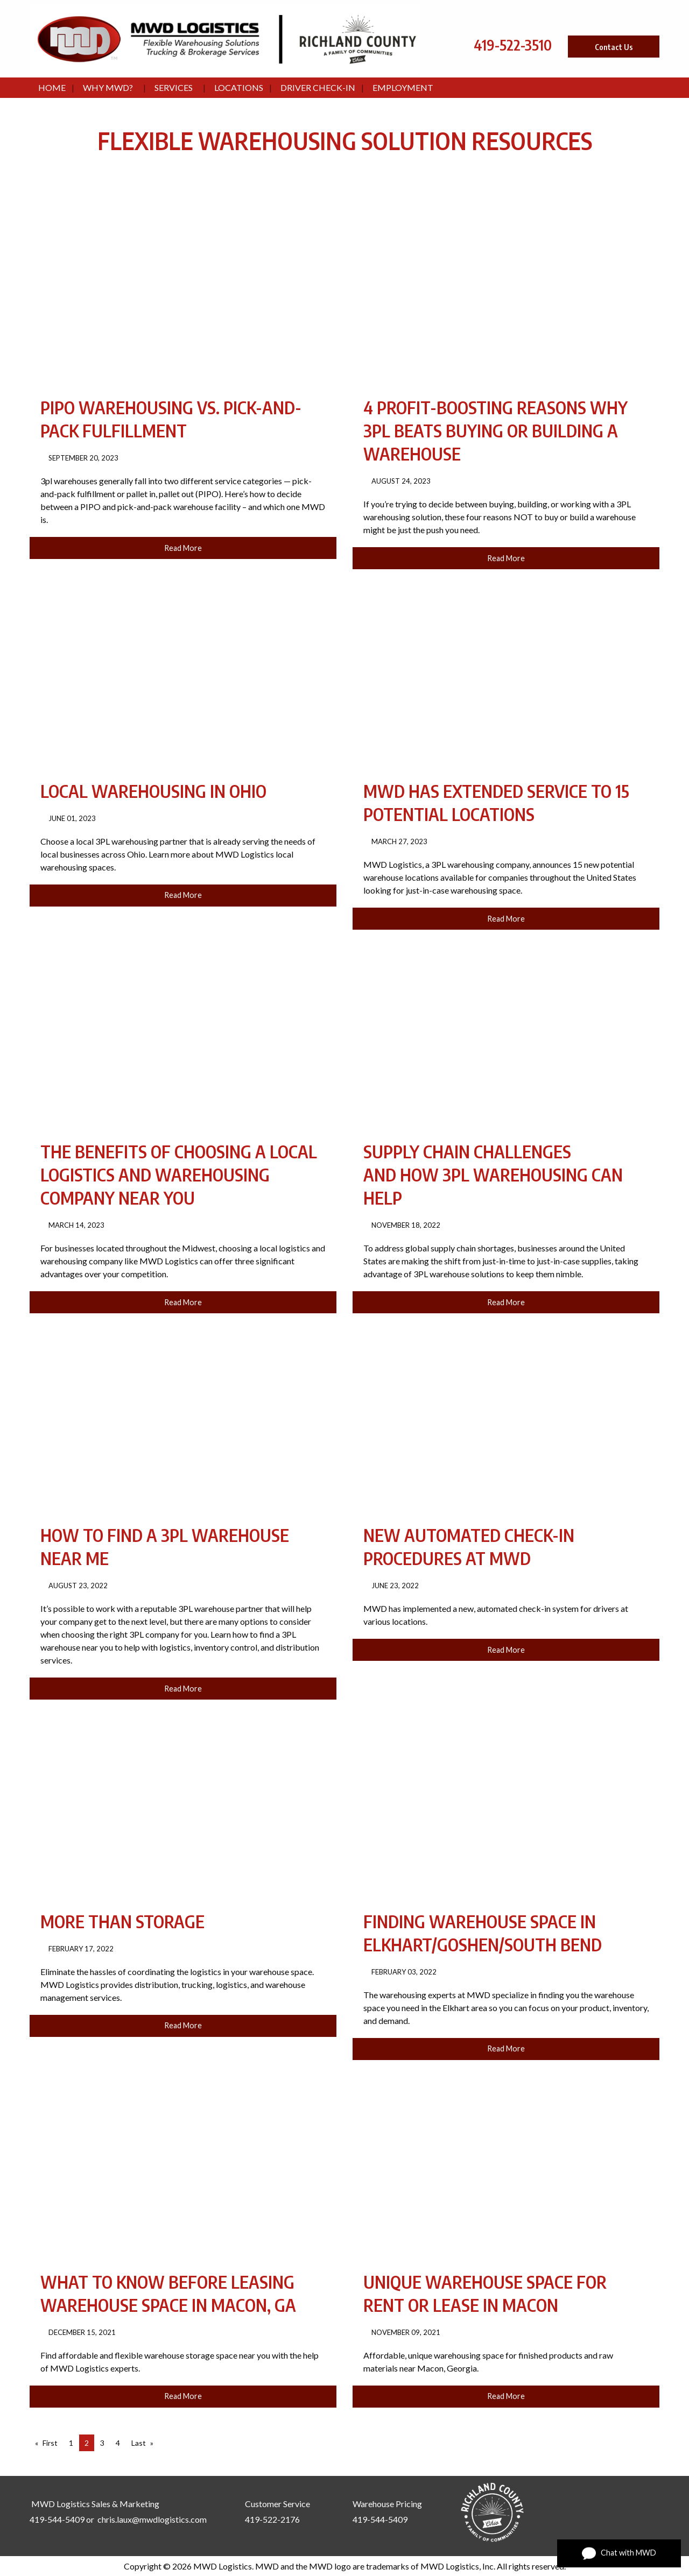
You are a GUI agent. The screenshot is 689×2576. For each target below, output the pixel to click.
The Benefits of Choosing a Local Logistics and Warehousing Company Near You (178, 1174)
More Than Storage (122, 1921)
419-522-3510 (513, 45)
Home (52, 87)
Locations (238, 87)
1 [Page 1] (71, 2442)
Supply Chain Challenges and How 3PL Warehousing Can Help (493, 1174)
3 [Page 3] (102, 2442)
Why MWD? (108, 87)
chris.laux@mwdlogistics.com (152, 2519)
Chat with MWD (619, 2553)
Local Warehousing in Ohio (153, 791)
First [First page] (50, 2442)
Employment (402, 87)
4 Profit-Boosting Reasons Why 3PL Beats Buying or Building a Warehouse (495, 430)
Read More (183, 548)
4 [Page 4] (118, 2442)
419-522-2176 (272, 2519)
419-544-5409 (57, 2519)
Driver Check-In (317, 87)
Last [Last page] (138, 2442)
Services (173, 87)
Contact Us (614, 47)
